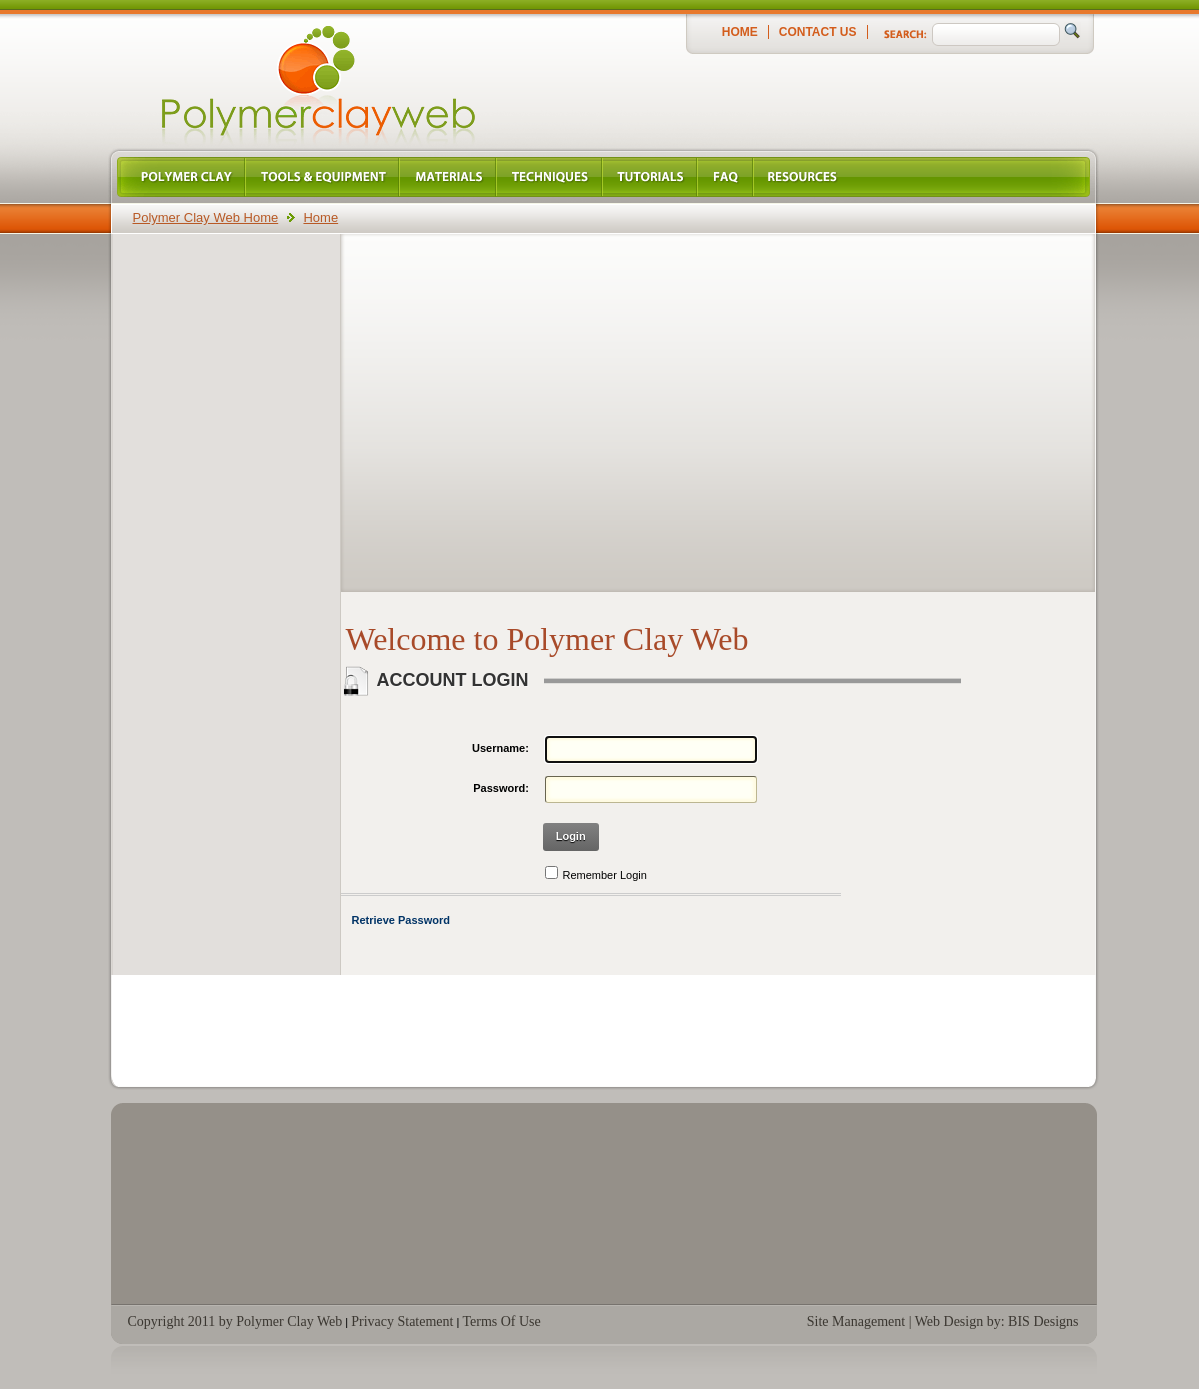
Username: (500, 748)
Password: (501, 788)
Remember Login (605, 875)
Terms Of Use (501, 1321)
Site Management (856, 1321)
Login (571, 836)
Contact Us (818, 32)
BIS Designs (1043, 1321)
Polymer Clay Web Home (206, 217)
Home (740, 32)
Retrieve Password (401, 920)
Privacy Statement (402, 1321)
